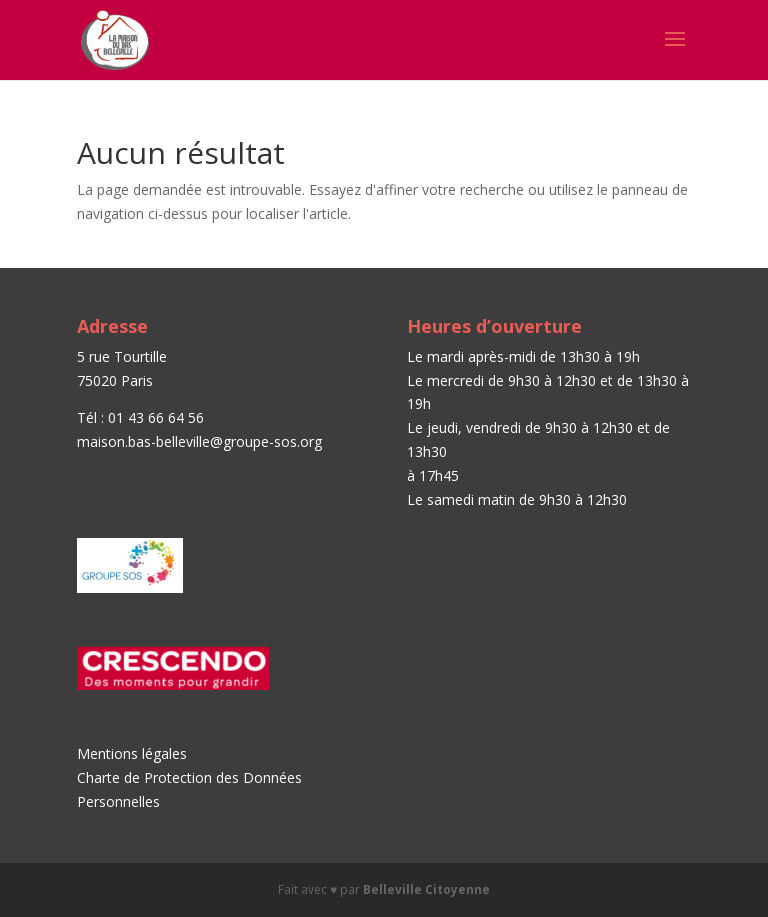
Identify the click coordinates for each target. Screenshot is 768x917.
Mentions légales (132, 753)
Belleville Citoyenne (426, 889)
